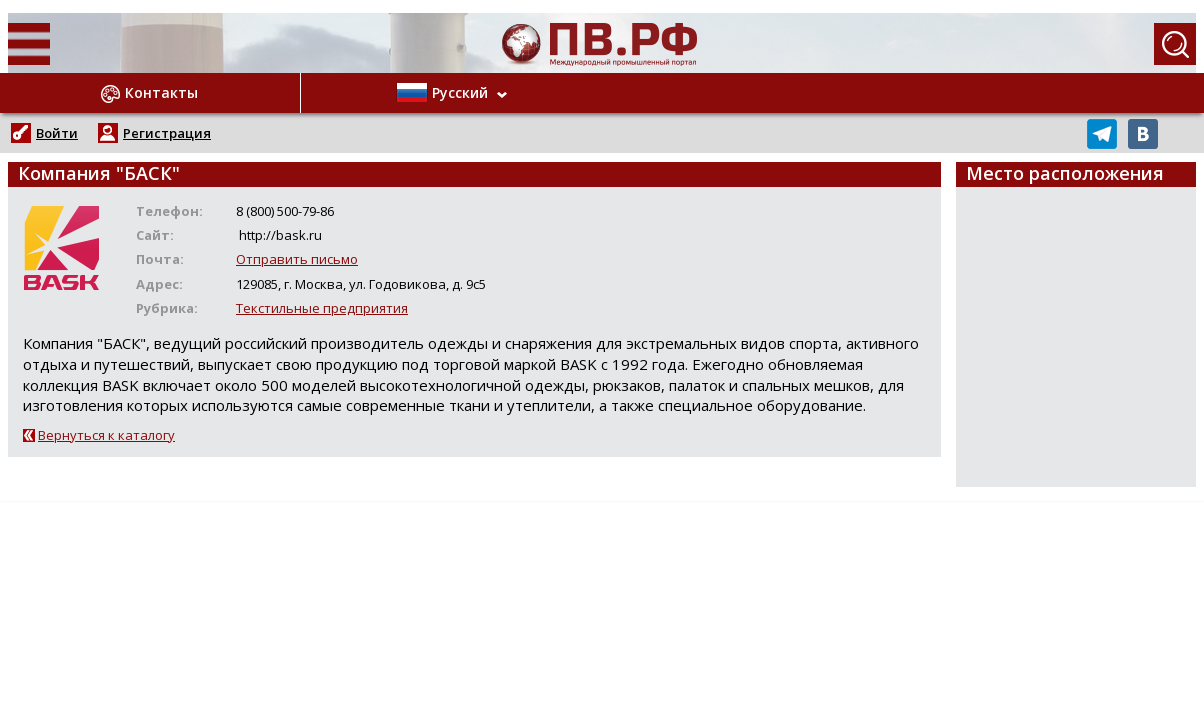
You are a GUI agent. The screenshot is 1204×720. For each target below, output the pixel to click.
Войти (57, 133)
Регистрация (167, 133)
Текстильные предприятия (322, 308)
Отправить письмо (297, 259)
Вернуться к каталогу (106, 435)
